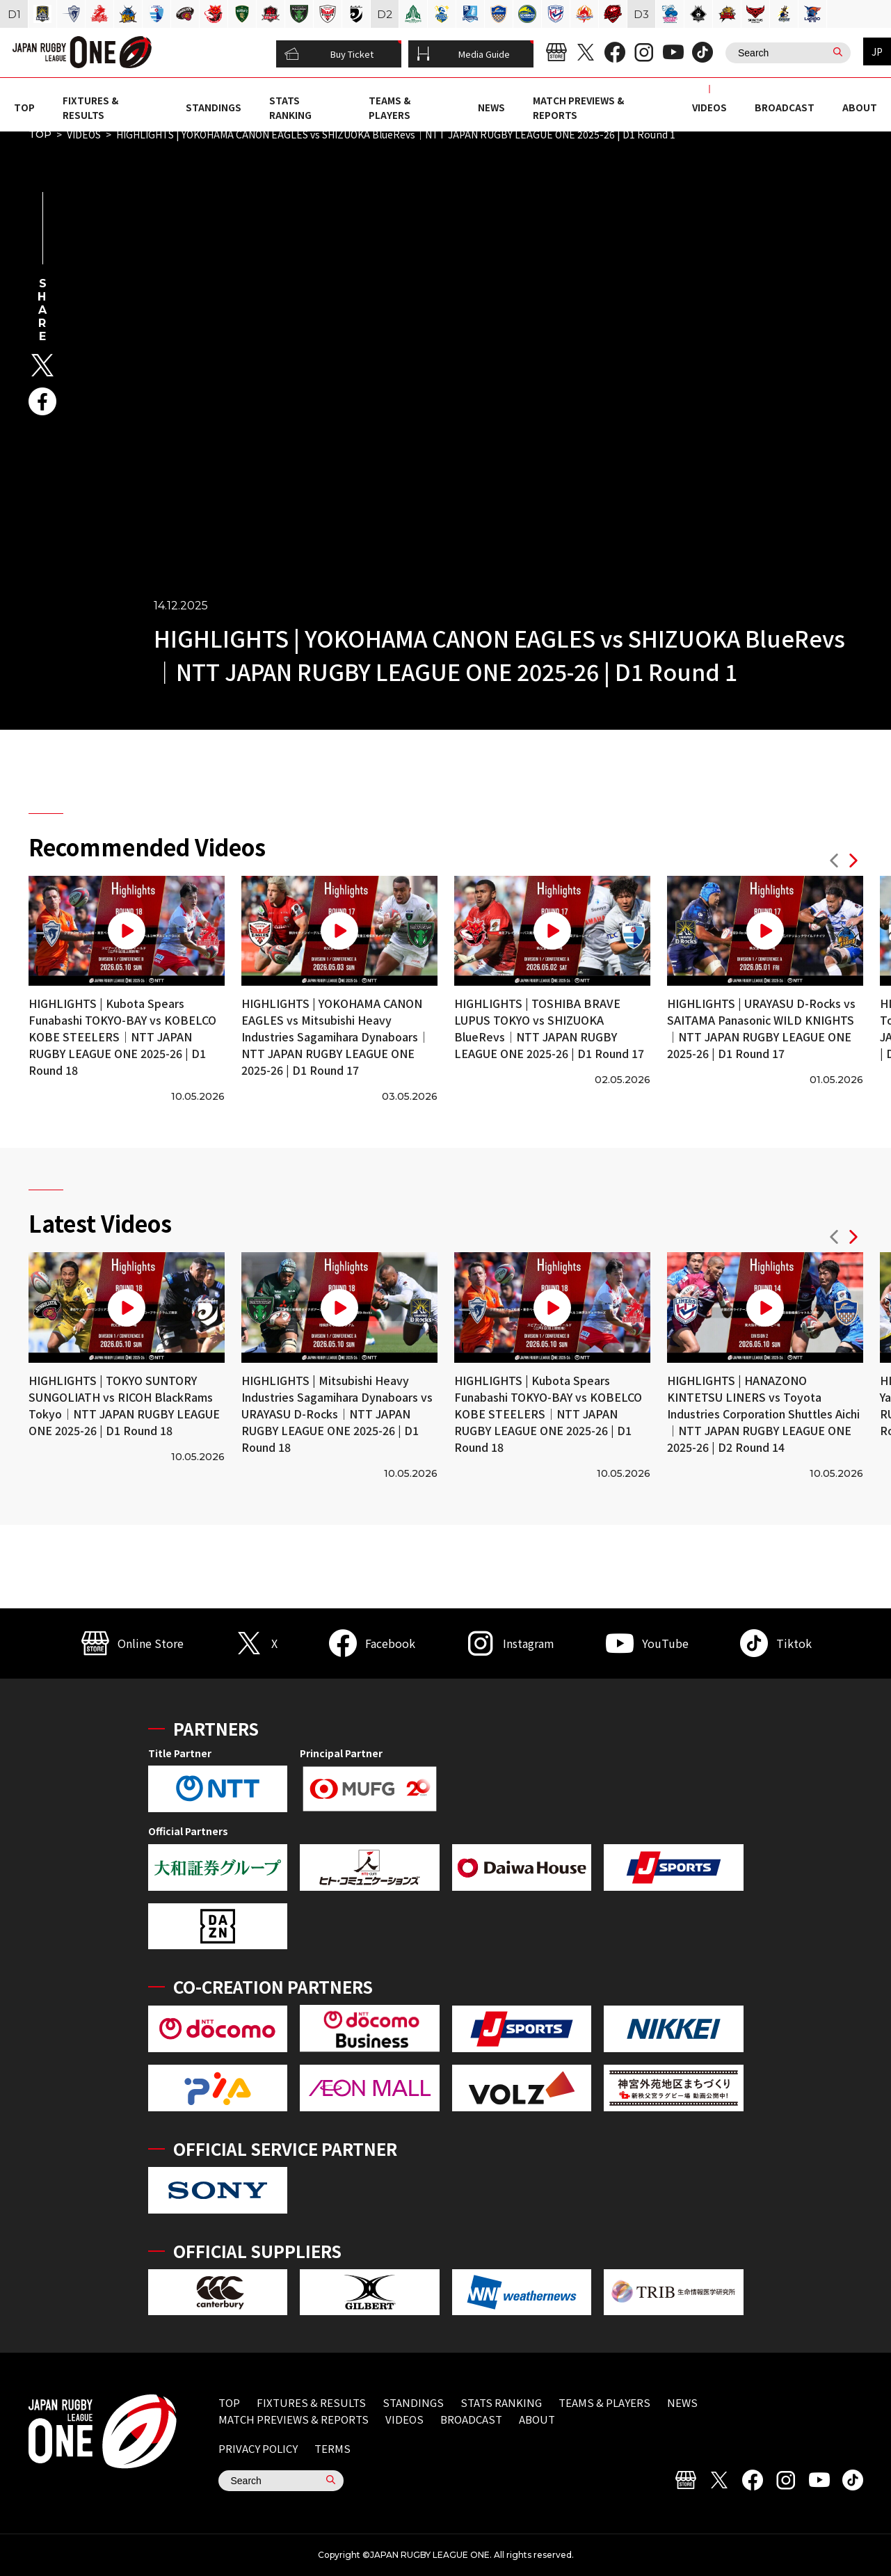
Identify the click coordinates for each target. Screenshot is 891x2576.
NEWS (491, 107)
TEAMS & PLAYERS (389, 107)
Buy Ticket (329, 54)
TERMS (332, 2448)
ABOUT (859, 107)
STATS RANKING (290, 107)
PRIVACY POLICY (258, 2448)
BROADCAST (784, 107)
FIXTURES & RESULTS (90, 107)
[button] (834, 862)
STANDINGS (213, 107)
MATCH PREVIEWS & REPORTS (293, 2419)
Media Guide (463, 54)
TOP (24, 107)
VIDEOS (709, 107)
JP (877, 51)
